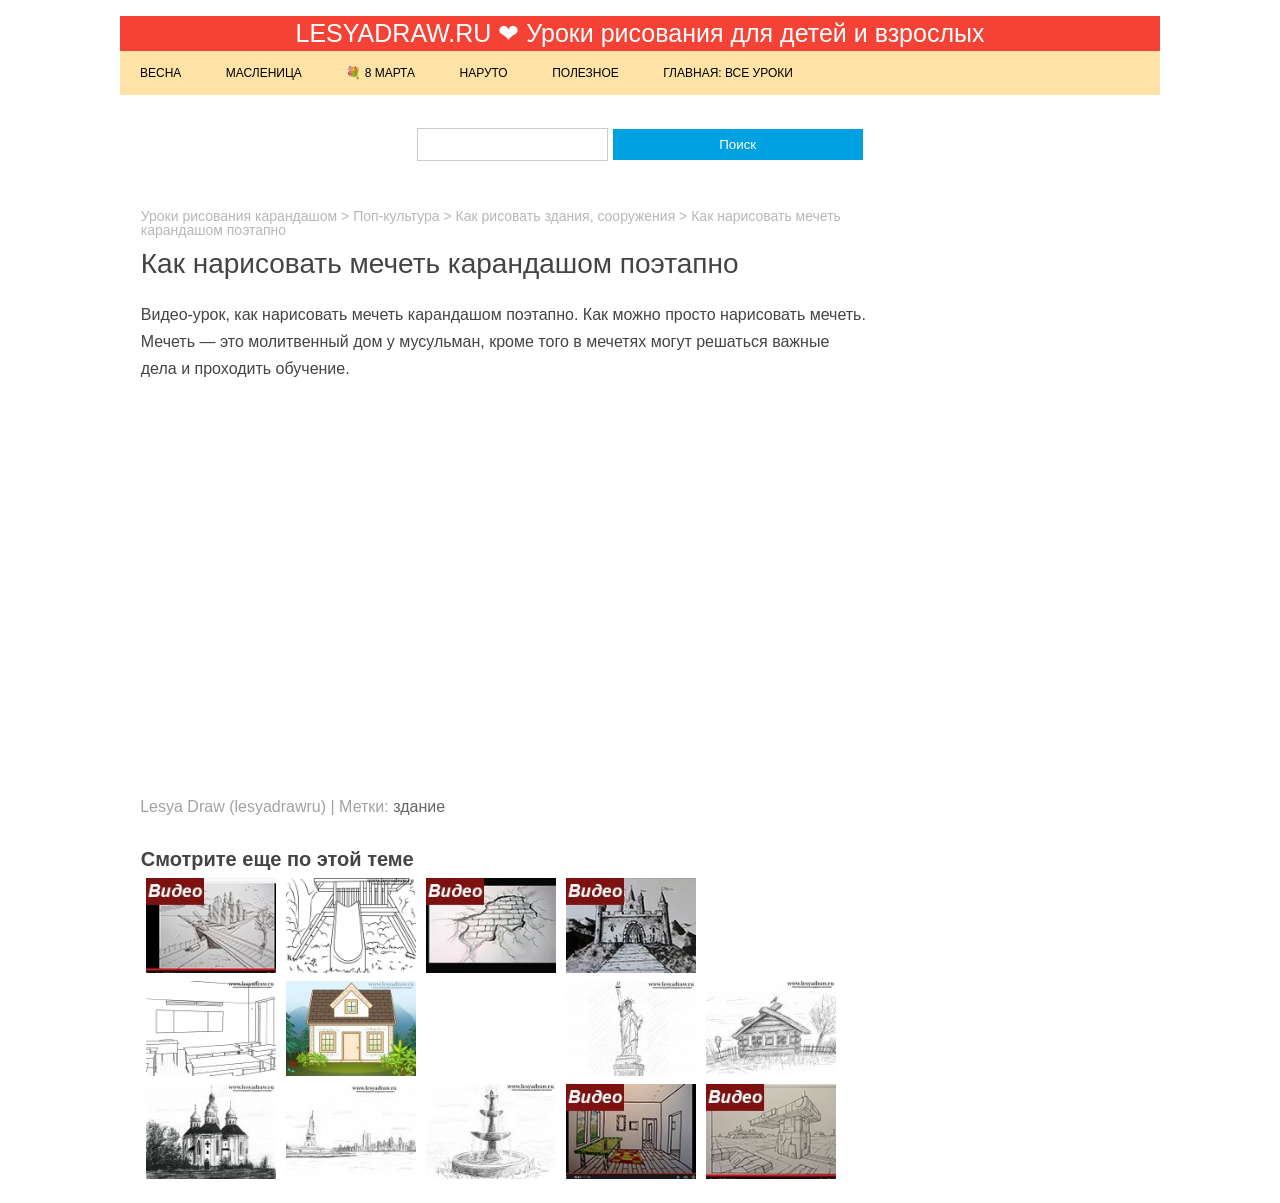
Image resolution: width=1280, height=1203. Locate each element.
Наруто (484, 73)
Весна (160, 73)
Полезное (585, 73)
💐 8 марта (380, 73)
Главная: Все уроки (728, 73)
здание (419, 806)
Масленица (264, 73)
